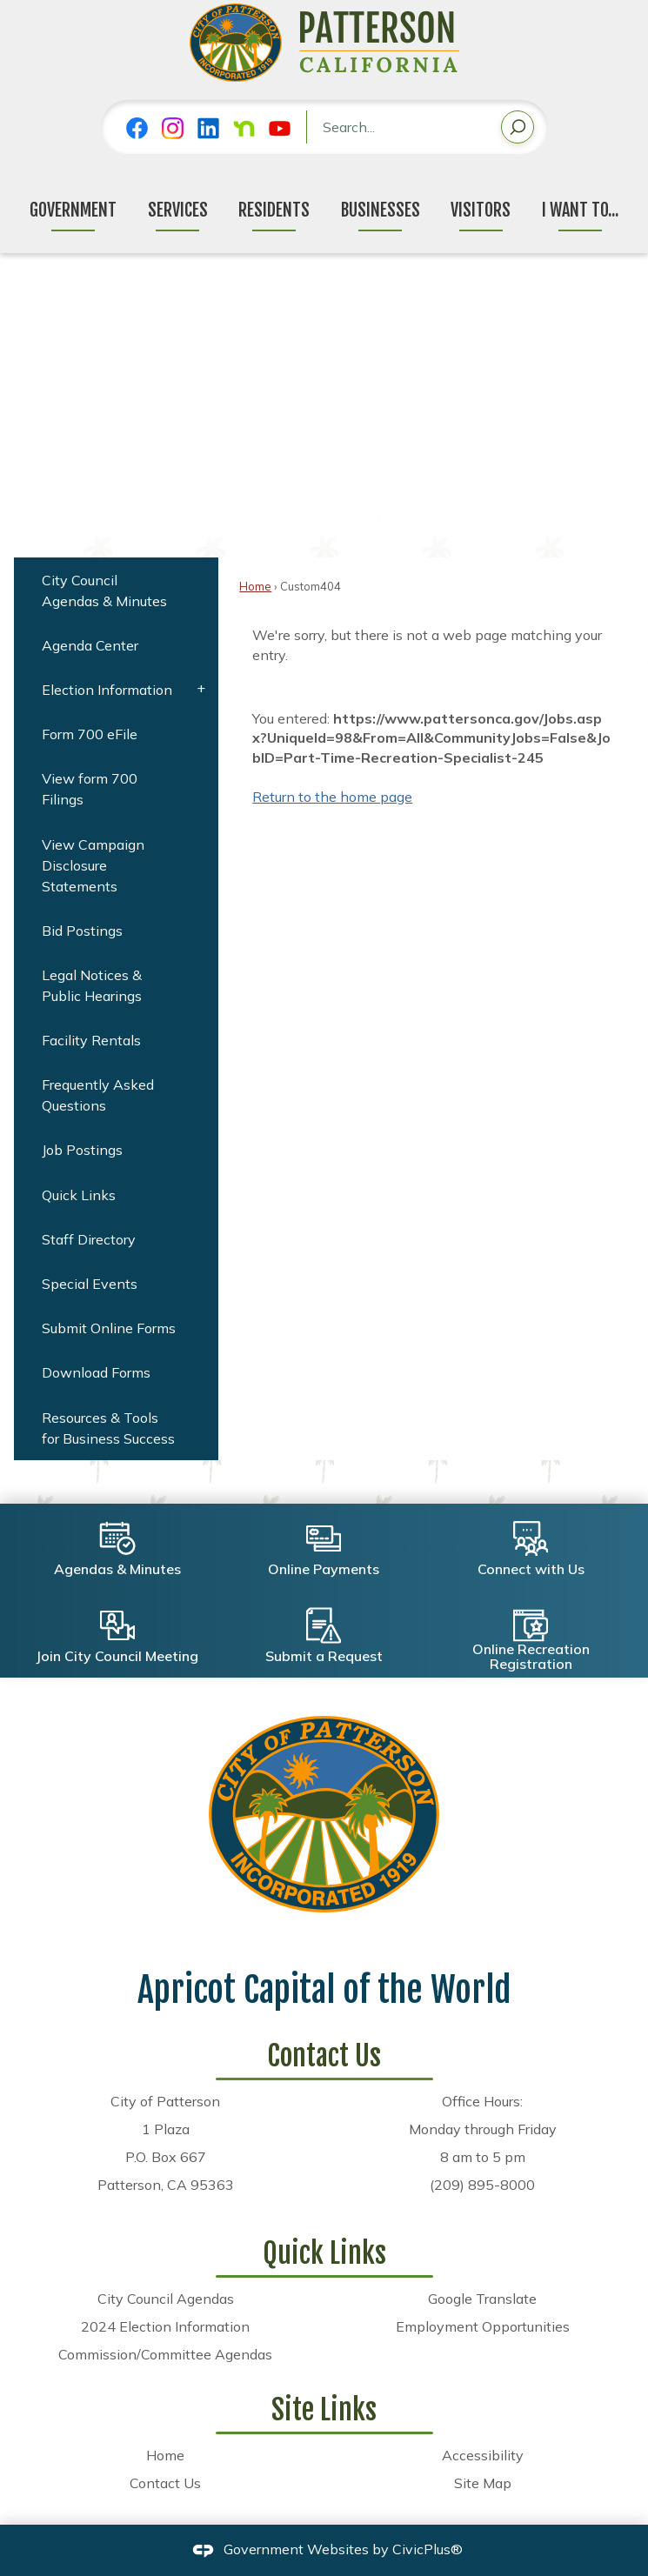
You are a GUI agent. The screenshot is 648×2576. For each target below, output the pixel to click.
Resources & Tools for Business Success (108, 1428)
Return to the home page (332, 796)
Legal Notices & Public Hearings (92, 985)
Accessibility (483, 2455)
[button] (517, 129)
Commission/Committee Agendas (165, 2354)
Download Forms (96, 1372)
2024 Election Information (165, 2326)
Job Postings (82, 1149)
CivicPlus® (427, 2549)
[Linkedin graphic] (208, 128)
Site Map (482, 2483)
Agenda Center (90, 645)
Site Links (324, 2409)
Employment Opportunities (483, 2326)
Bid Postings (82, 930)
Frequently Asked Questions (98, 1095)
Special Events (89, 1283)
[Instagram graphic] (173, 128)
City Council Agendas (165, 2298)
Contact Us (165, 2483)
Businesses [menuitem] (380, 210)
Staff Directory (89, 1239)
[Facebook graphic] (137, 128)
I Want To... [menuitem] (580, 210)
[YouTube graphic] (280, 128)
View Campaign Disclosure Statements (93, 865)
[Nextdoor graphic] (244, 128)
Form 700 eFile (89, 734)
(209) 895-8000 (482, 2184)
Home (255, 586)
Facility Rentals (91, 1040)
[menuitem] (116, 590)
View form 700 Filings (89, 789)
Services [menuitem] (178, 210)
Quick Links (79, 1195)
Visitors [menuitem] (481, 210)
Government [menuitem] (73, 210)
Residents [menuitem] (274, 210)
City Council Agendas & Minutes (104, 590)
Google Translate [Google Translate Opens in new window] (482, 2298)
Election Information (107, 689)
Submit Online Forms (109, 1328)
